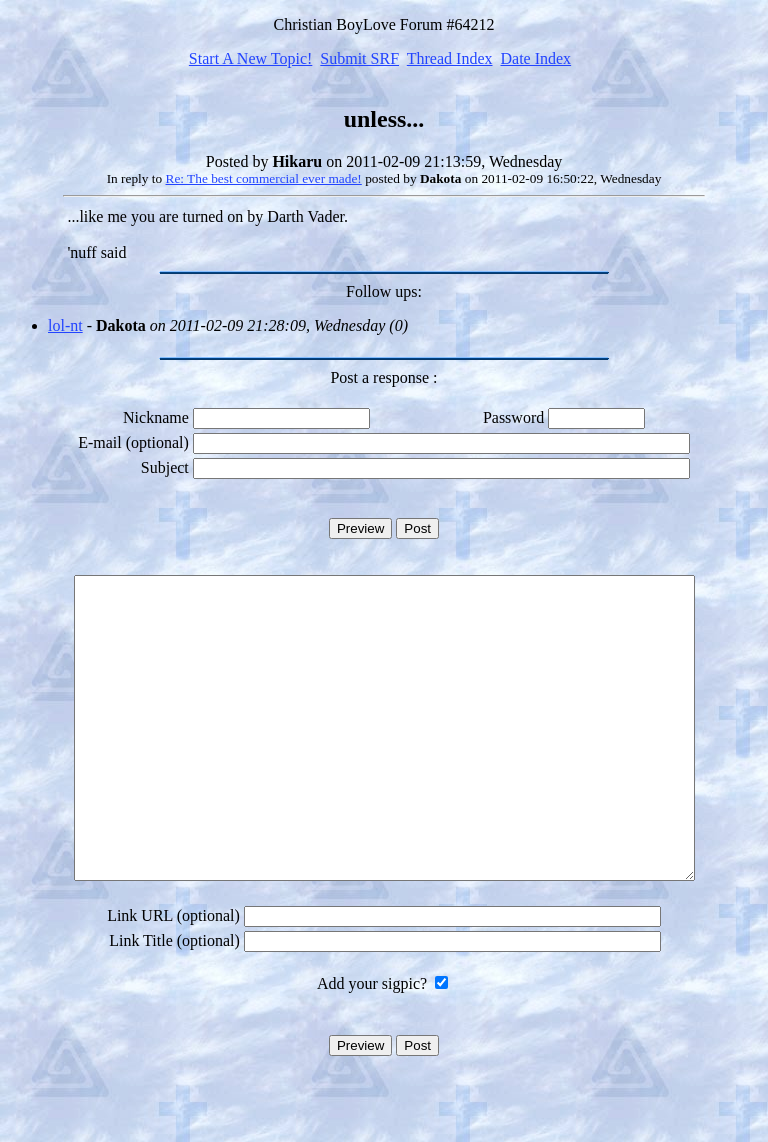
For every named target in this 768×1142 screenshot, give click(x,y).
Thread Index (450, 58)
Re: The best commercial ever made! (264, 178)
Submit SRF (359, 58)
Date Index (535, 58)
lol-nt (65, 325)
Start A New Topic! (250, 58)
